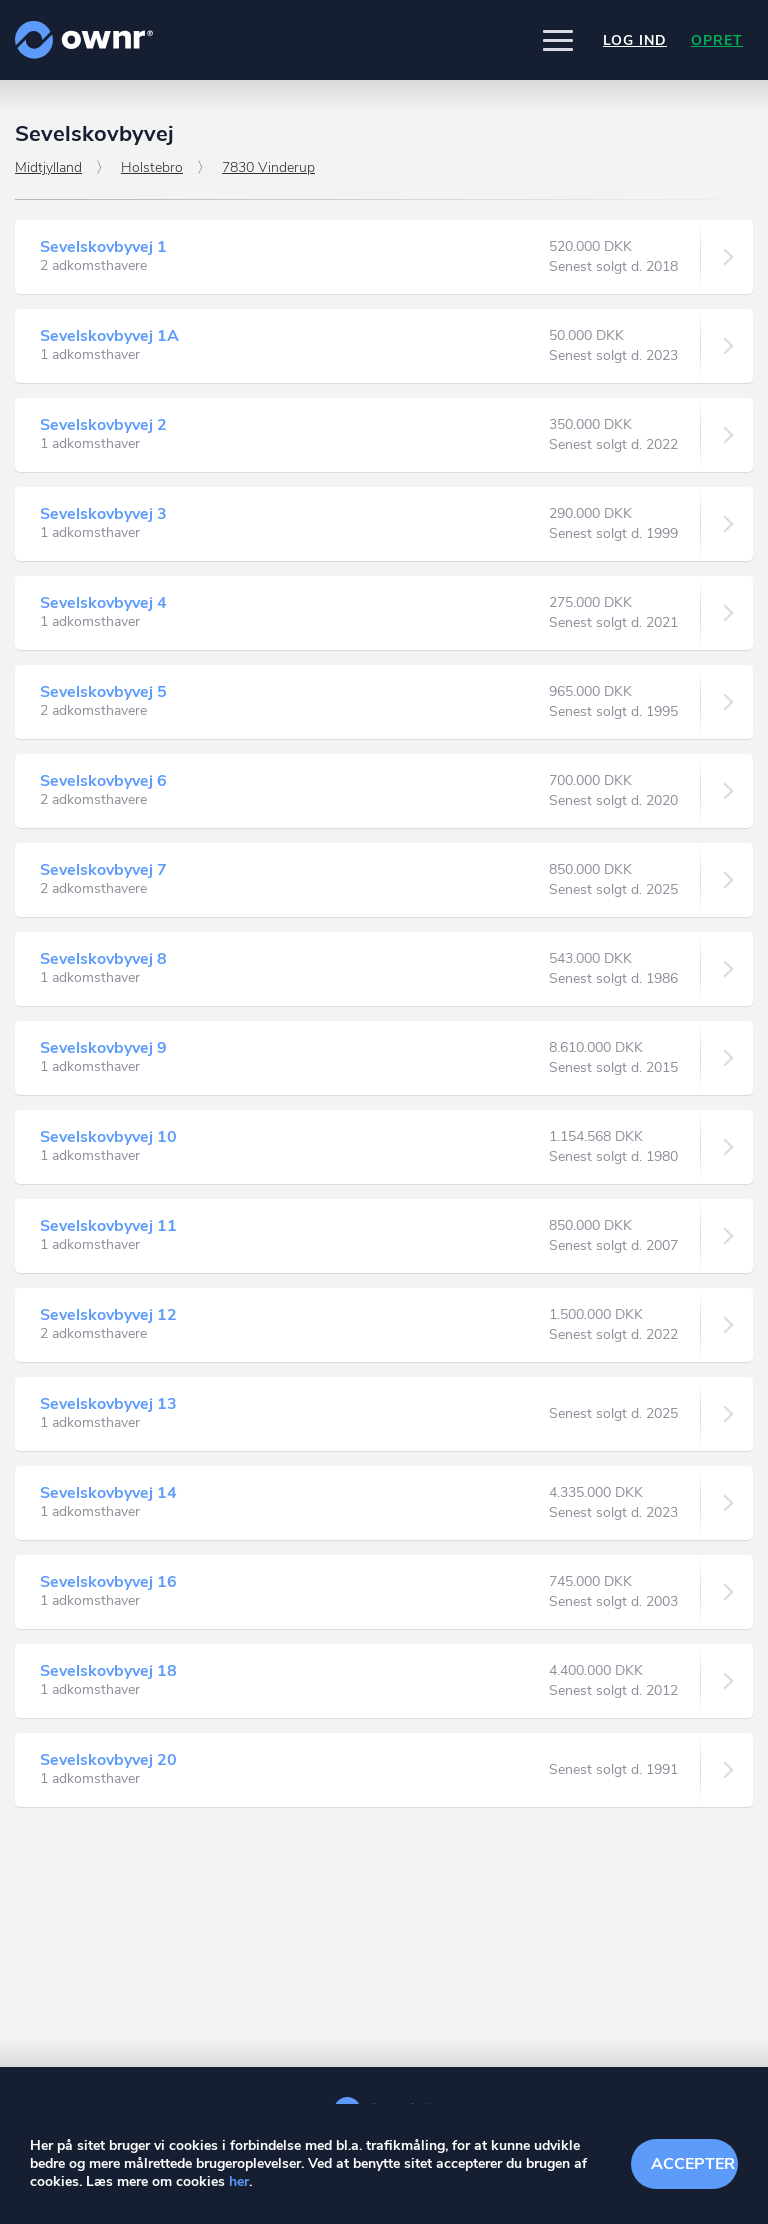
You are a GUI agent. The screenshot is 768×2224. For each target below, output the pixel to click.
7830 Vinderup (268, 167)
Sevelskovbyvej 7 (103, 870)
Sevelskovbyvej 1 (103, 247)
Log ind (635, 40)
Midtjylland (48, 167)
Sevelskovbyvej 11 (108, 1226)
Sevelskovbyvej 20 (108, 1760)
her (239, 2181)
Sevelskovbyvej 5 (103, 692)
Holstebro (152, 167)
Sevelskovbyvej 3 (103, 514)
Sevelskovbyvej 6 (103, 781)
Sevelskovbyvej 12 (108, 1315)
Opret (717, 40)
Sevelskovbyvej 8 (103, 959)
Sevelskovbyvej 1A (109, 336)
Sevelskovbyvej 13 (108, 1404)
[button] (558, 40)
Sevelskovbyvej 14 (108, 1493)
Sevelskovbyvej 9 (103, 1048)
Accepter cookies (694, 2164)
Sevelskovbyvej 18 (108, 1671)
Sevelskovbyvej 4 (103, 603)
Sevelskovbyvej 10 (108, 1137)
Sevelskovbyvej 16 (108, 1582)
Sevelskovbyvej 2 (103, 425)
